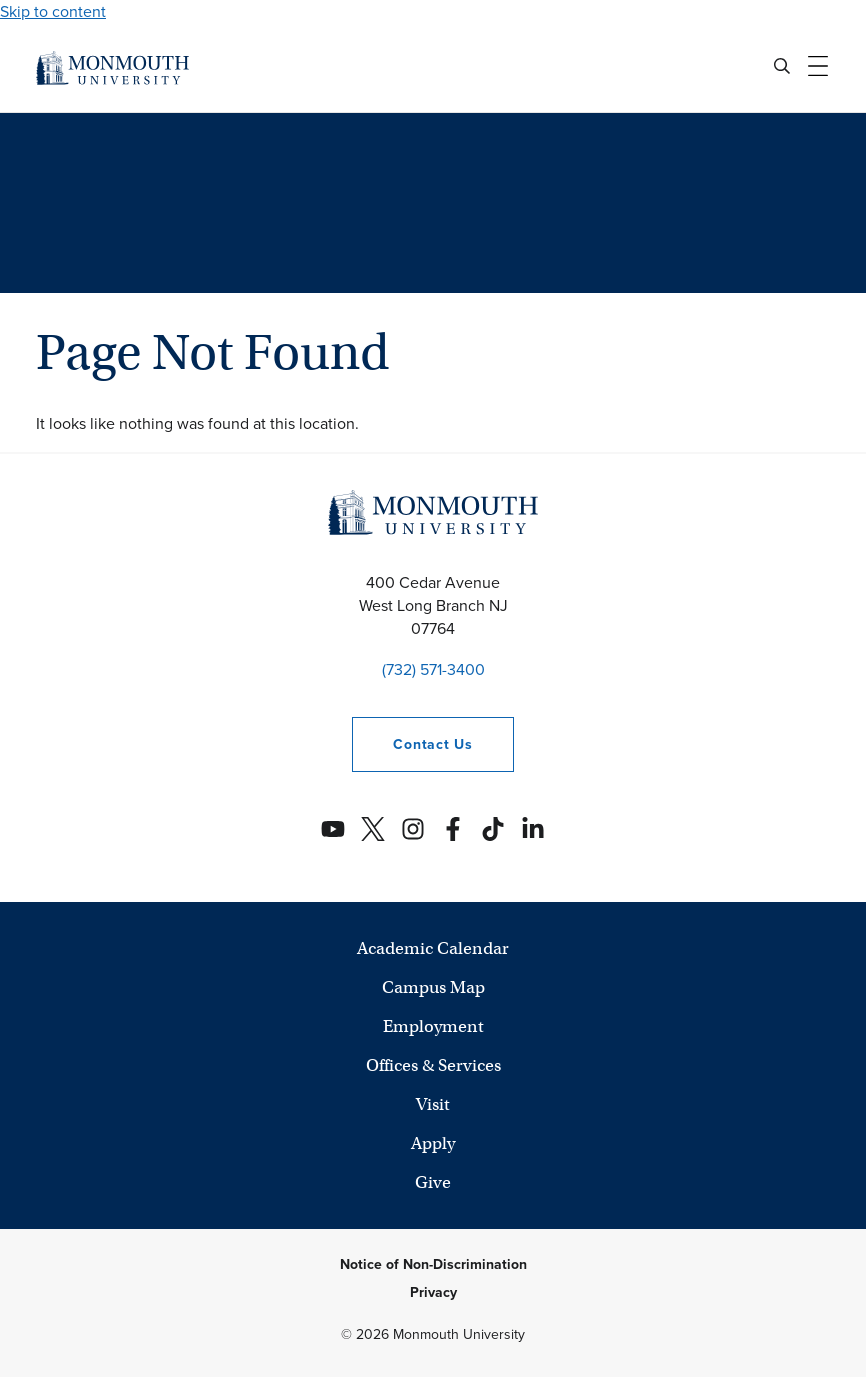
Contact (412, 744)
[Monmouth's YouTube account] (333, 829)
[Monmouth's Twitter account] (373, 829)
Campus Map (433, 987)
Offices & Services (433, 1065)
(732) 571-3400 (433, 669)
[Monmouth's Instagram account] (413, 829)
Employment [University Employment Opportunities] (433, 1026)
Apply (433, 1143)
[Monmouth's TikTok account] (493, 829)
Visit (433, 1104)
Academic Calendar (433, 948)
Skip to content (53, 11)
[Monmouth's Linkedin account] (533, 829)
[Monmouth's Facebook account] (453, 829)
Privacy (433, 1292)
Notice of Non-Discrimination (433, 1264)
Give (433, 1182)
